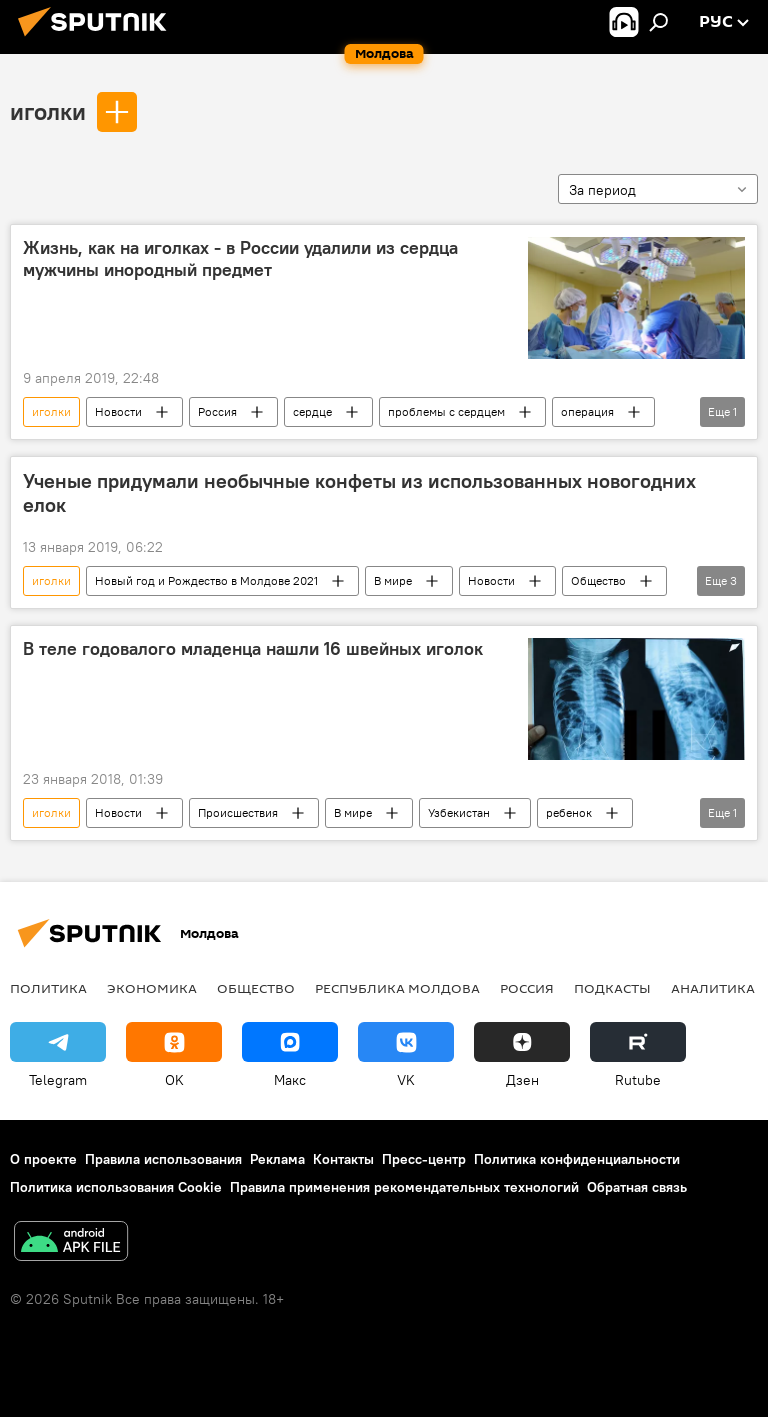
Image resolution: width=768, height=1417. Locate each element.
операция (587, 411)
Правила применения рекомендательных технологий (404, 1187)
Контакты (343, 1159)
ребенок (569, 812)
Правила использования (163, 1159)
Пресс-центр (424, 1159)
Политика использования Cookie (116, 1187)
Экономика (152, 988)
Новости (118, 411)
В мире (393, 580)
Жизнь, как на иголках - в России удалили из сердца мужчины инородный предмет (240, 259)
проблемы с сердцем (446, 411)
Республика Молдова (397, 988)
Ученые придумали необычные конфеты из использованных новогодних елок (359, 493)
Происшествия (238, 812)
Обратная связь (637, 1187)
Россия (217, 411)
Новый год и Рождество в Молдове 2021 (206, 580)
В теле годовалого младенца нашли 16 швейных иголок (253, 649)
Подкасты (612, 988)
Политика (48, 988)
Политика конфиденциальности (577, 1159)
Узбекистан (459, 812)
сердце (312, 411)
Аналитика (713, 988)
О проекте (43, 1159)
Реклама (277, 1159)
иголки (48, 111)
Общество (598, 580)
